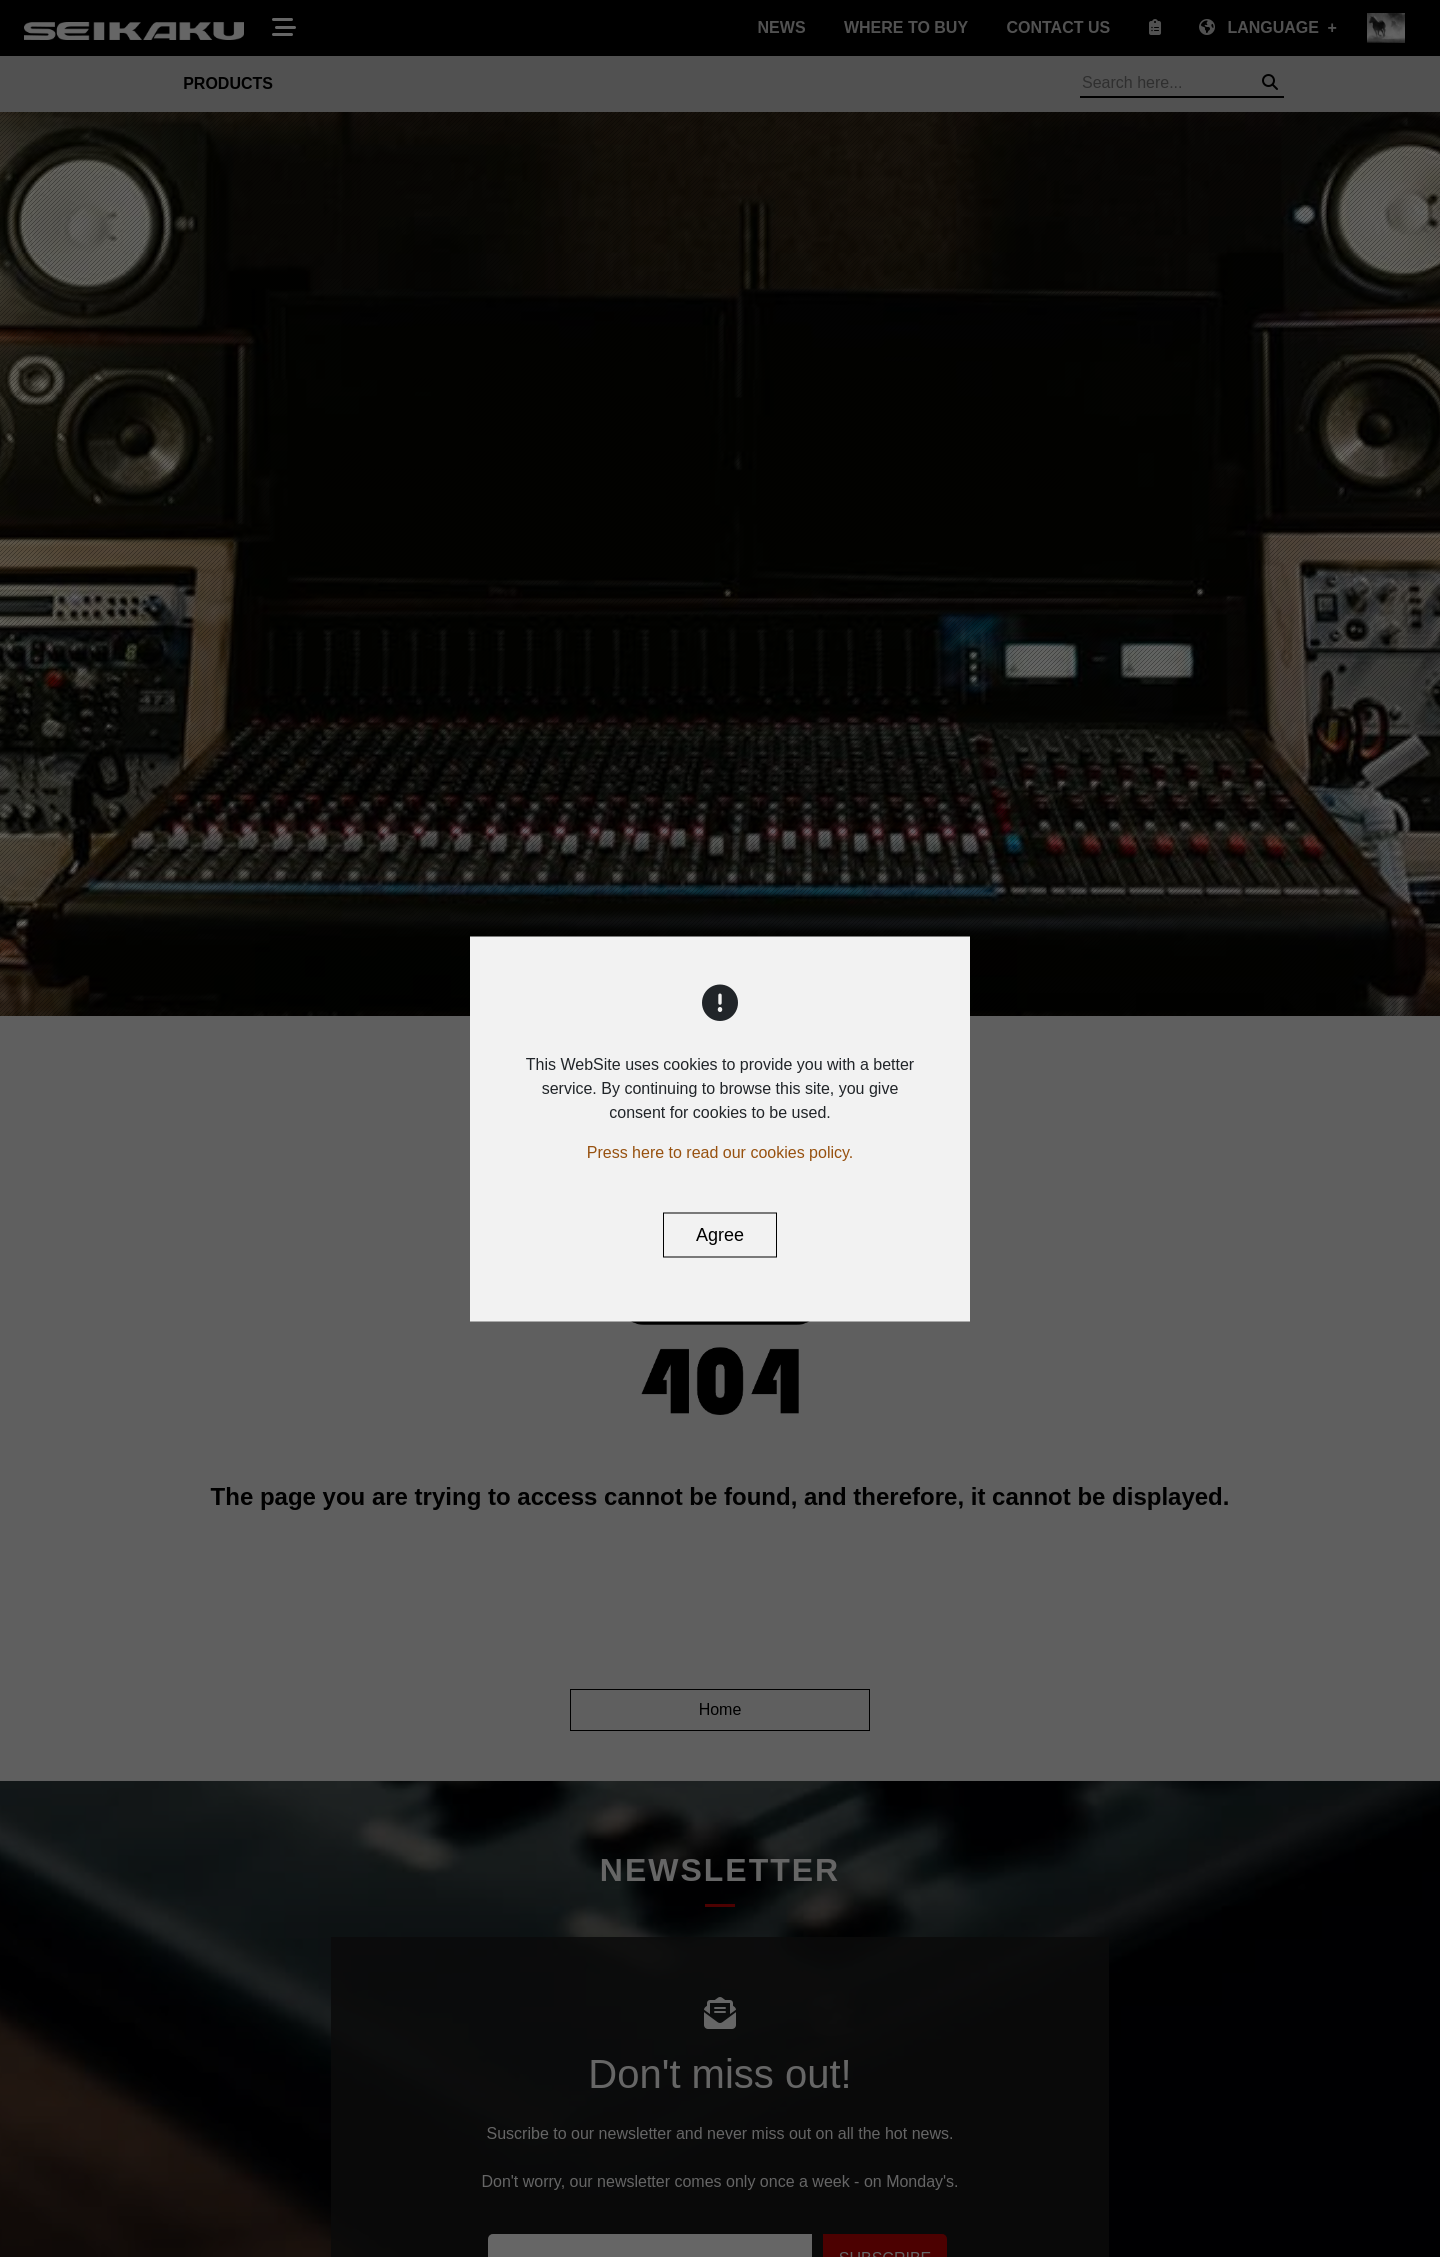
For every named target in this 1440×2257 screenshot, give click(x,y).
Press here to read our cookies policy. (720, 1151)
